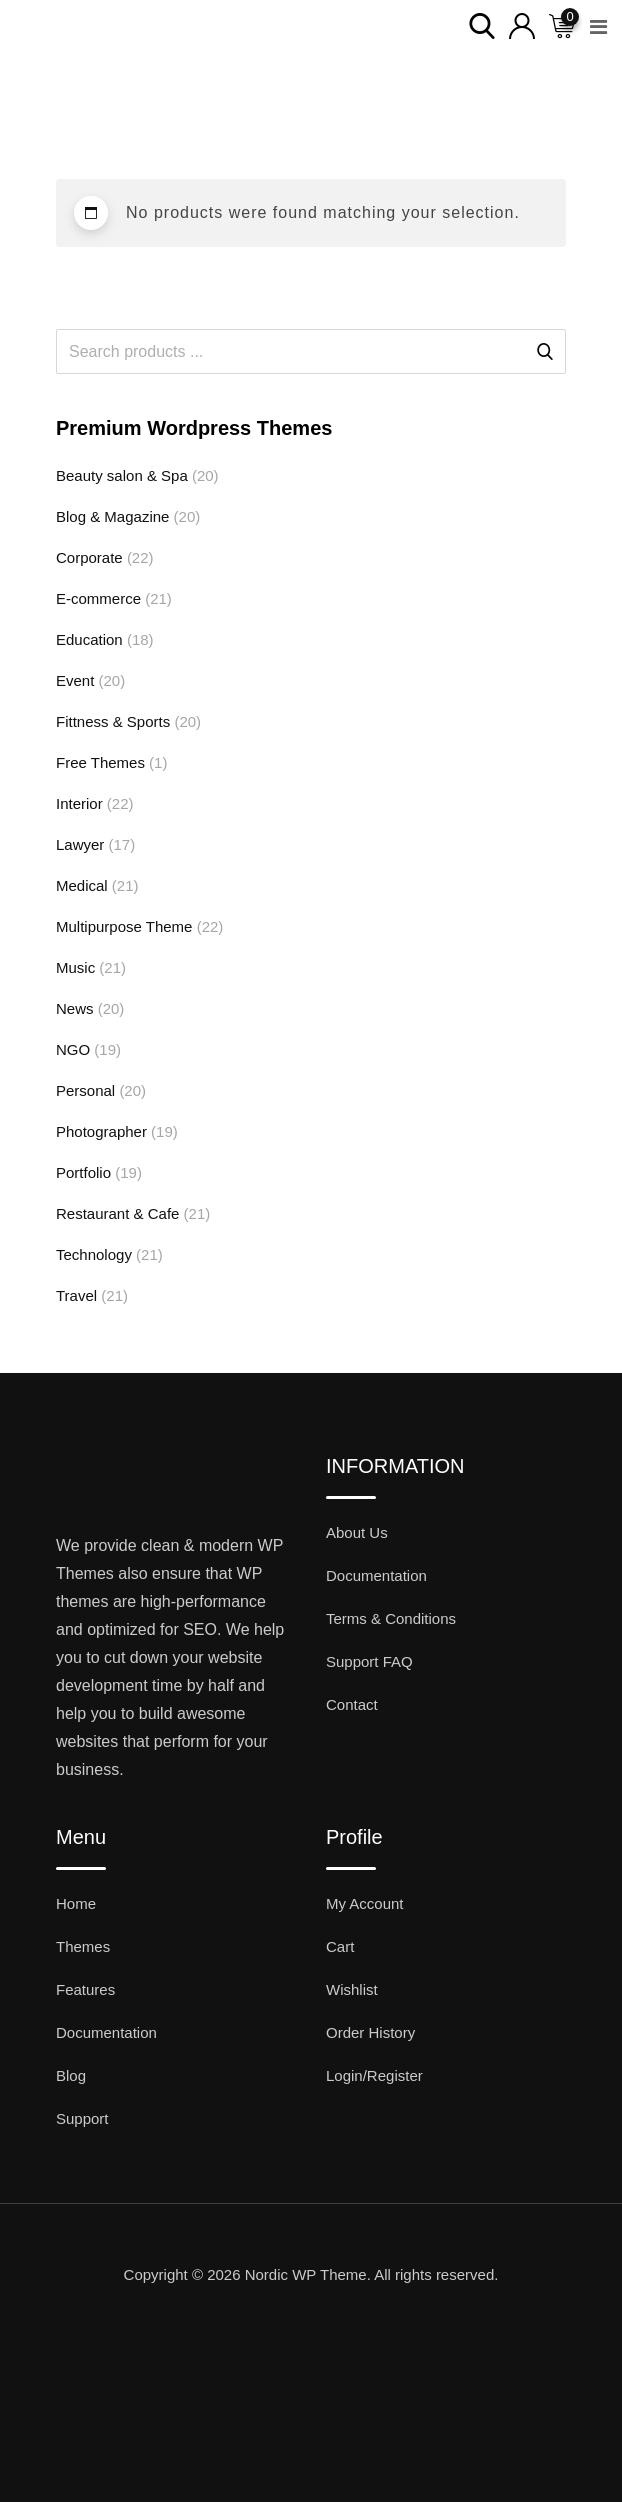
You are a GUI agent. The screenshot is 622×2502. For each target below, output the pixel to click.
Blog (71, 2075)
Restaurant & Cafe (117, 1213)
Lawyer (80, 844)
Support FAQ (369, 1661)
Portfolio (83, 1172)
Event (75, 680)
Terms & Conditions (391, 1618)
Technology (94, 1254)
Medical (82, 885)
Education (89, 639)
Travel (76, 1295)
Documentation (376, 1575)
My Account (365, 1903)
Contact (352, 1704)
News (75, 1008)
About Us (357, 1532)
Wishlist (352, 1989)
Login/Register (374, 2075)
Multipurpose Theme (124, 926)
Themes (83, 1946)
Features (85, 1989)
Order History (370, 2032)
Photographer (101, 1131)
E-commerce (98, 598)
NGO (73, 1049)
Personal (85, 1090)
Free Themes (100, 762)
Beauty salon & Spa (122, 475)
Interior (79, 803)
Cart (340, 1946)
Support (82, 2118)
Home (76, 1903)
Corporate (89, 557)
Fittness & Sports (113, 721)
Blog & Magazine (112, 516)
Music (75, 967)
